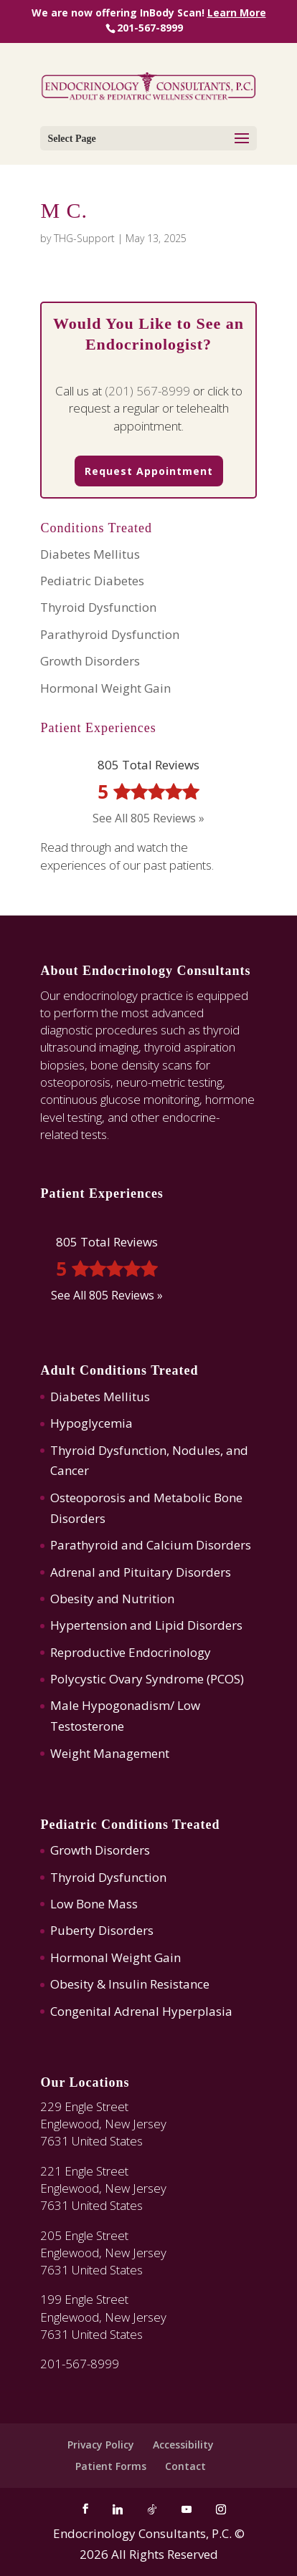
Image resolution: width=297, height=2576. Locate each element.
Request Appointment (149, 471)
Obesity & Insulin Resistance (129, 1984)
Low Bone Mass (94, 1903)
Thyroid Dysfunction (98, 607)
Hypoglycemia (91, 1423)
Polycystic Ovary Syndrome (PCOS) (147, 1679)
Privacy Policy (100, 2444)
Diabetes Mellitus (90, 554)
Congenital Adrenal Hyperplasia (141, 2011)
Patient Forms (110, 2466)
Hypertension (88, 1625)
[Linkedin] (117, 2509)
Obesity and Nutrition (112, 1598)
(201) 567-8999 (147, 391)
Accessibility (183, 2444)
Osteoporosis (88, 1497)
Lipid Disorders (198, 1625)
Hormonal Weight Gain (105, 688)
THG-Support (84, 238)
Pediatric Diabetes (92, 580)
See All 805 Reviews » (148, 818)
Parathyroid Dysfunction (109, 634)
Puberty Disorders (102, 1930)
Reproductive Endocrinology (130, 1652)
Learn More (236, 12)
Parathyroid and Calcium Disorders (150, 1545)
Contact (185, 2466)
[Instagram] (221, 2509)
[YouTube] (186, 2509)
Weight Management (109, 1753)
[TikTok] (152, 2509)
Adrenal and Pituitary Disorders (140, 1572)
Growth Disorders (90, 661)
